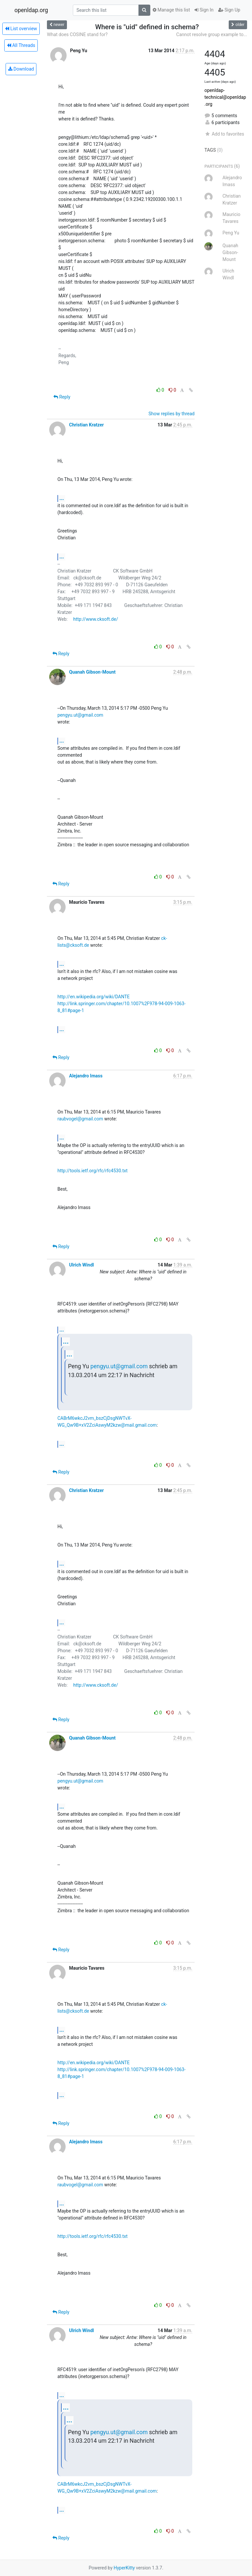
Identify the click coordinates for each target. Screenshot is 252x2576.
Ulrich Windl (81, 1264)
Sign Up (229, 9)
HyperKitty (124, 2567)
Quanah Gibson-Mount (92, 672)
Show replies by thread (171, 413)
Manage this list (171, 9)
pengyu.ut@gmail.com (80, 715)
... (61, 498)
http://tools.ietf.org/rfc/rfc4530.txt (92, 1170)
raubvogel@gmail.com (80, 1118)
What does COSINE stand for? (77, 34)
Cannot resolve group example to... (211, 34)
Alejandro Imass (85, 1075)
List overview (21, 28)
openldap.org (31, 10)
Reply (61, 397)
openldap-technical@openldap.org (225, 97)
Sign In (204, 9)
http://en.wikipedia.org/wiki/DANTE (93, 996)
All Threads (21, 45)
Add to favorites (224, 134)
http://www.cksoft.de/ (95, 619)
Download (21, 69)
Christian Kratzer (86, 424)
